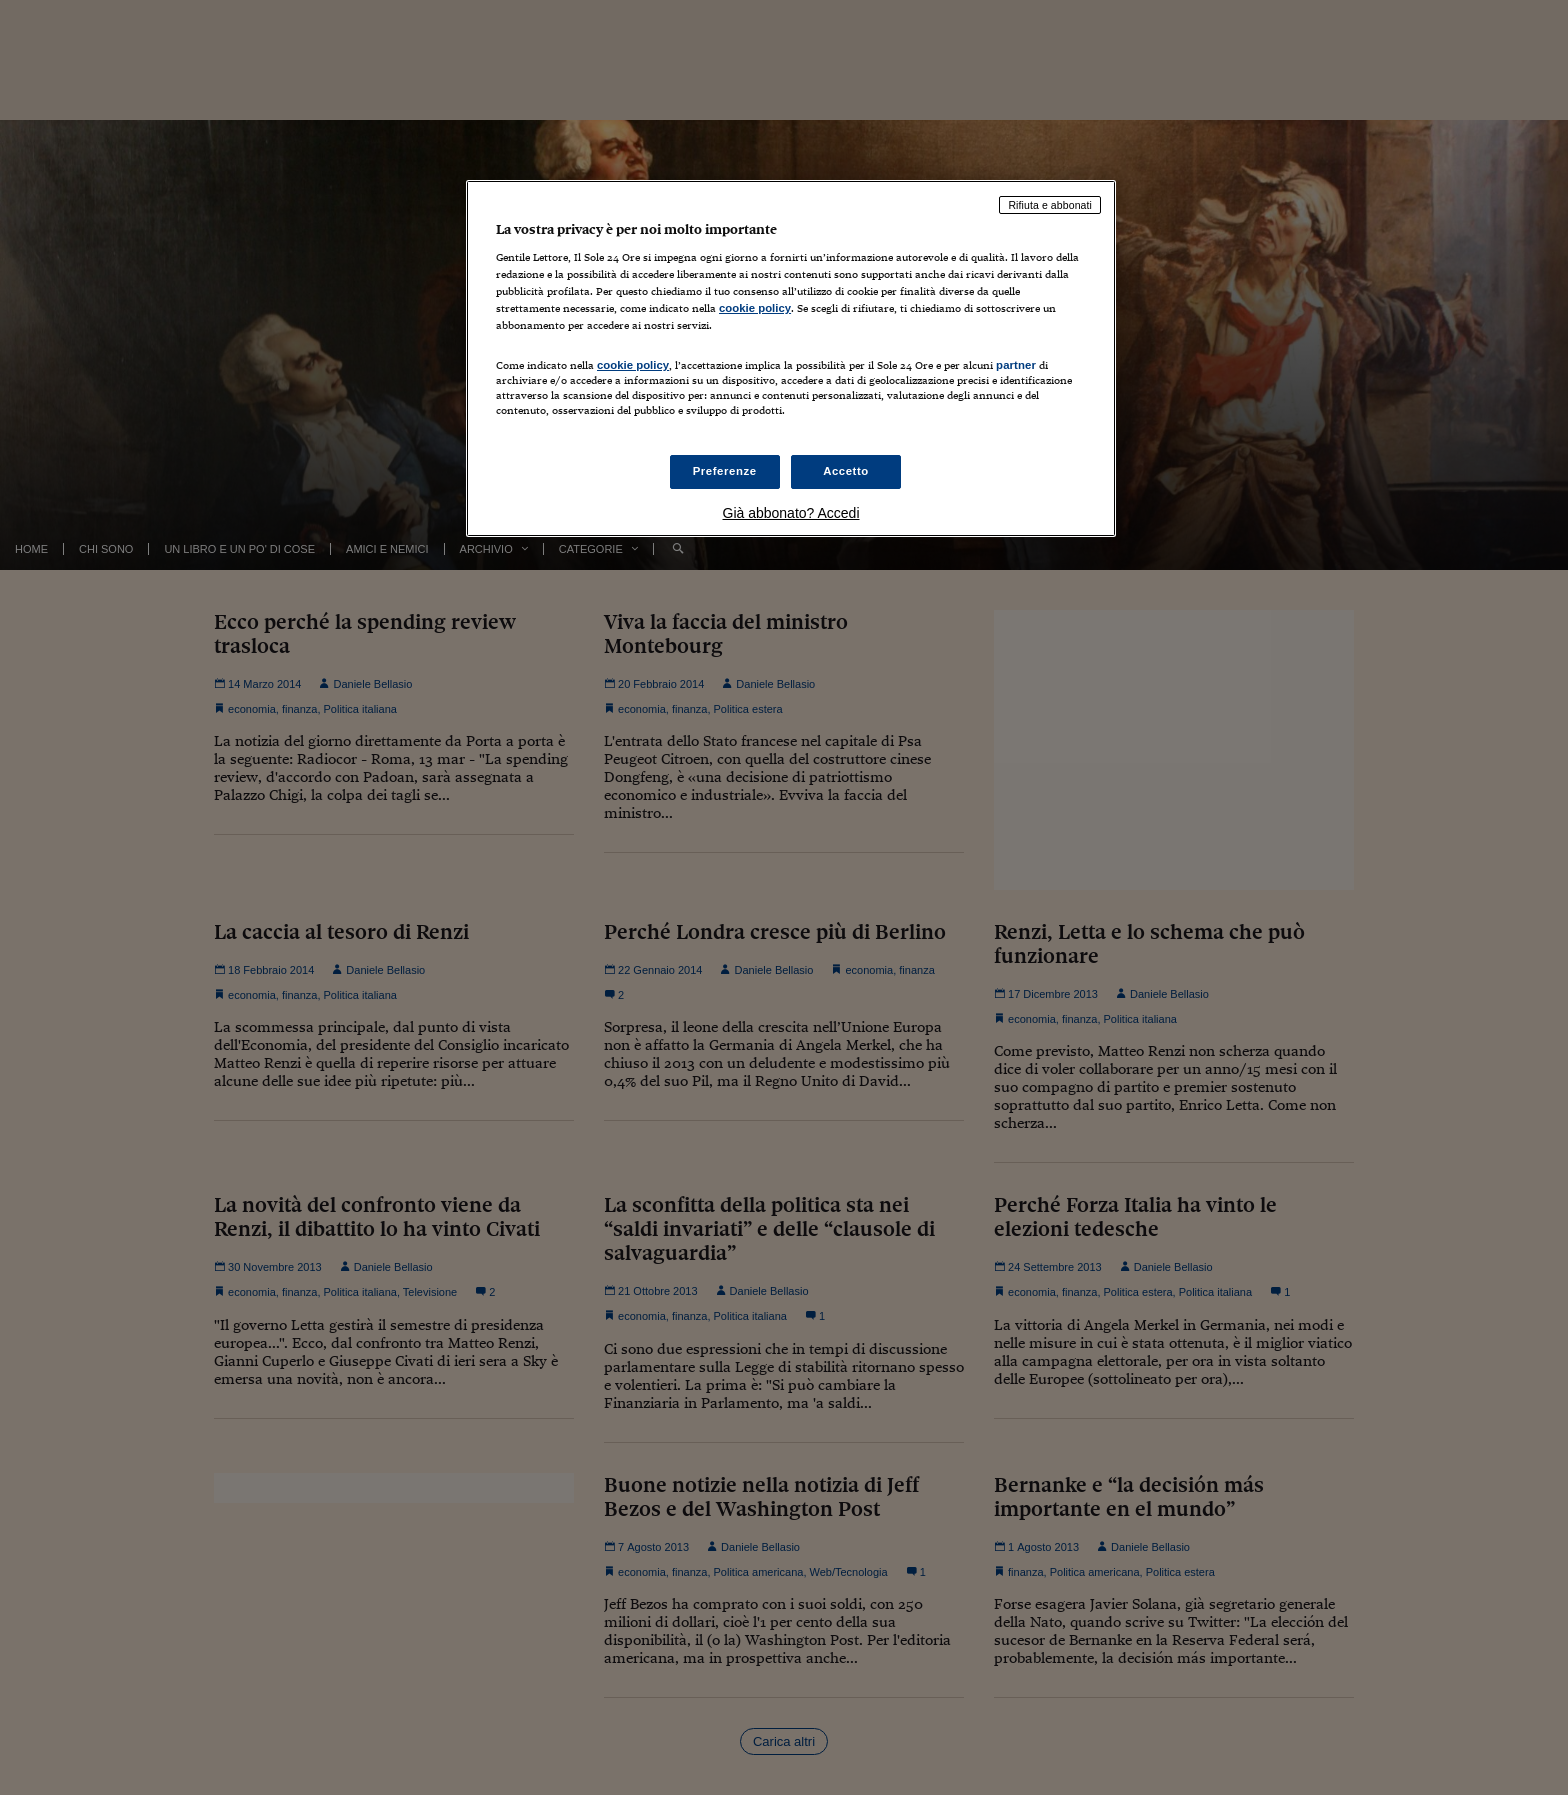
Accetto (846, 471)
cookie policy (755, 308)
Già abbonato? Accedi (791, 513)
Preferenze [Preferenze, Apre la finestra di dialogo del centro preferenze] (725, 471)
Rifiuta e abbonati (1050, 205)
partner (1016, 365)
